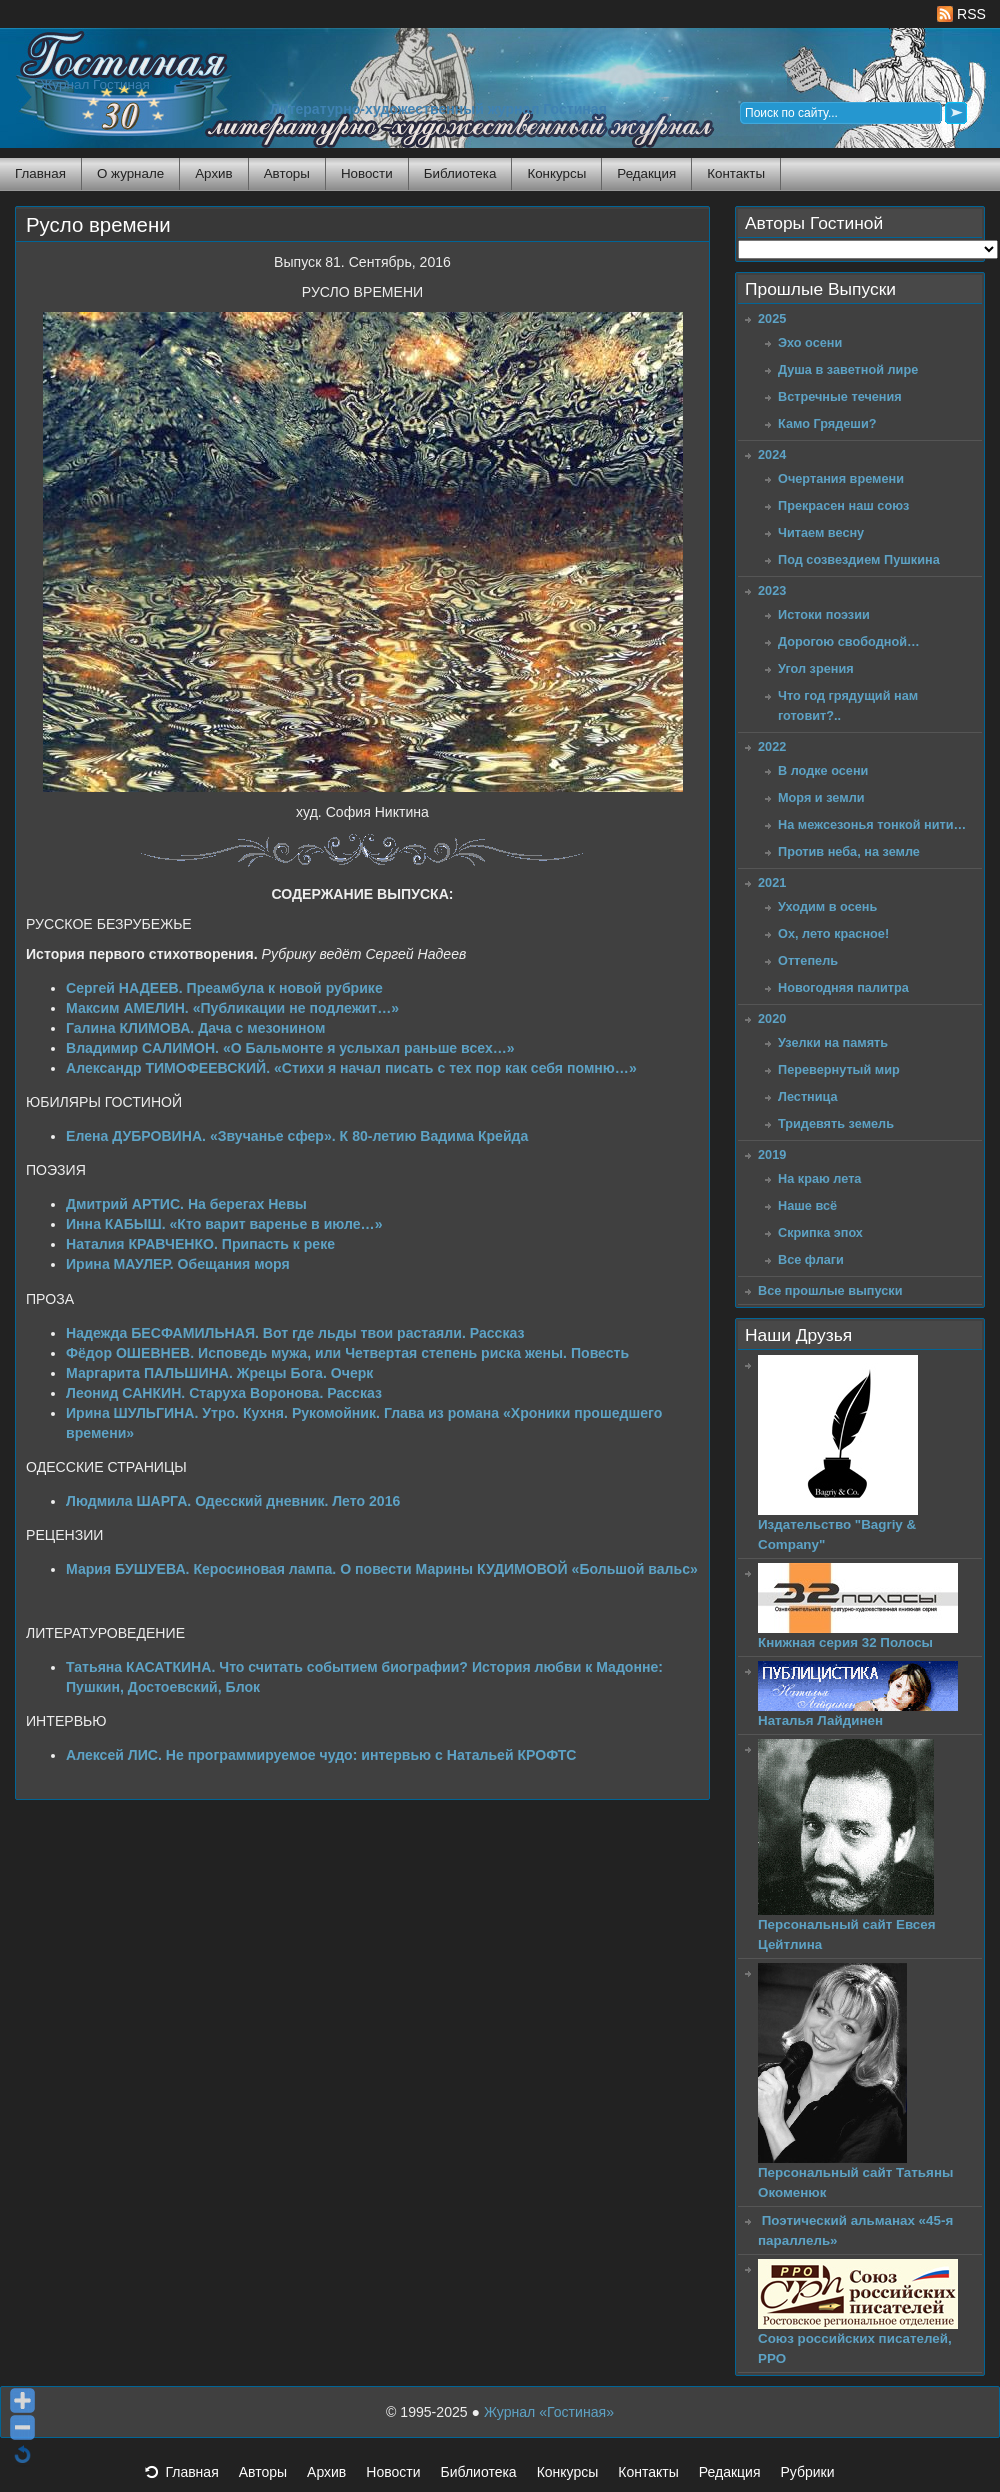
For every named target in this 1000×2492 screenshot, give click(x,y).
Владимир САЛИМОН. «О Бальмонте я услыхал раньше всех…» (290, 1048)
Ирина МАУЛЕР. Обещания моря (178, 1264)
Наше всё (807, 1205)
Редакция (646, 173)
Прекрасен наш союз (843, 505)
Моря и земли (821, 797)
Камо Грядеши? (827, 423)
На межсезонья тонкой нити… (872, 824)
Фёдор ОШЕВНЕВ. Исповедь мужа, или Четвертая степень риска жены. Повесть (347, 1353)
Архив (213, 173)
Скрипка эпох (820, 1232)
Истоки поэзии (824, 614)
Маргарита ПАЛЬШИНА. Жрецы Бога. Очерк (219, 1373)
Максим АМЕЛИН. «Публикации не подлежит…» (232, 1008)
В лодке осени (823, 770)
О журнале (130, 173)
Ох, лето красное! (833, 933)
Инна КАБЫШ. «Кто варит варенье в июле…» (224, 1224)
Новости (367, 173)
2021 (772, 882)
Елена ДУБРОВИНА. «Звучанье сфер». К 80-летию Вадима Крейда (297, 1136)
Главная (40, 173)
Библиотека (460, 173)
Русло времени (98, 225)
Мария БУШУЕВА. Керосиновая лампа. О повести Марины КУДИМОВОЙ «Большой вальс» (382, 1569)
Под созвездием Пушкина (859, 559)
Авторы (287, 173)
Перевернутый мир (839, 1069)
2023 (772, 590)
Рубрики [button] (817, 2478)
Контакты (736, 173)
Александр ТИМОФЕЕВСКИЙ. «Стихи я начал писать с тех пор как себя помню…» (351, 1068)
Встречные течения (840, 396)
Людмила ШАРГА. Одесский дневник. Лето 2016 (233, 1501)
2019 (772, 1154)
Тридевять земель (836, 1123)
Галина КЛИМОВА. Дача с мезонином (195, 1028)
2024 (772, 454)
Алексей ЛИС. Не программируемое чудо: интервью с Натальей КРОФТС (321, 1755)
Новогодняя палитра (843, 987)
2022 (772, 746)
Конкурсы (556, 173)
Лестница (808, 1096)
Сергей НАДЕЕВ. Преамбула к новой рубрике (224, 988)
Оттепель (808, 960)
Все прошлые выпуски (830, 1290)
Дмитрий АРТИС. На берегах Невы (186, 1204)
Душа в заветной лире (848, 369)
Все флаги (811, 1259)
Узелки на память (833, 1042)
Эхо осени (810, 342)
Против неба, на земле (849, 851)
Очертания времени (841, 478)
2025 (772, 318)
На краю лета (819, 1178)
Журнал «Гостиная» (549, 2412)
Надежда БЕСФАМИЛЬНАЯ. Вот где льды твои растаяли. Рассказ (295, 1333)
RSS (961, 14)
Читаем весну (821, 532)
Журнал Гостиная (95, 84)
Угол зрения (816, 668)
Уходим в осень (827, 906)
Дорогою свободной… (849, 641)
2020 (772, 1018)
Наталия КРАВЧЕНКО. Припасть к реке (200, 1244)
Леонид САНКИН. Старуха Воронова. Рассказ (224, 1393)
